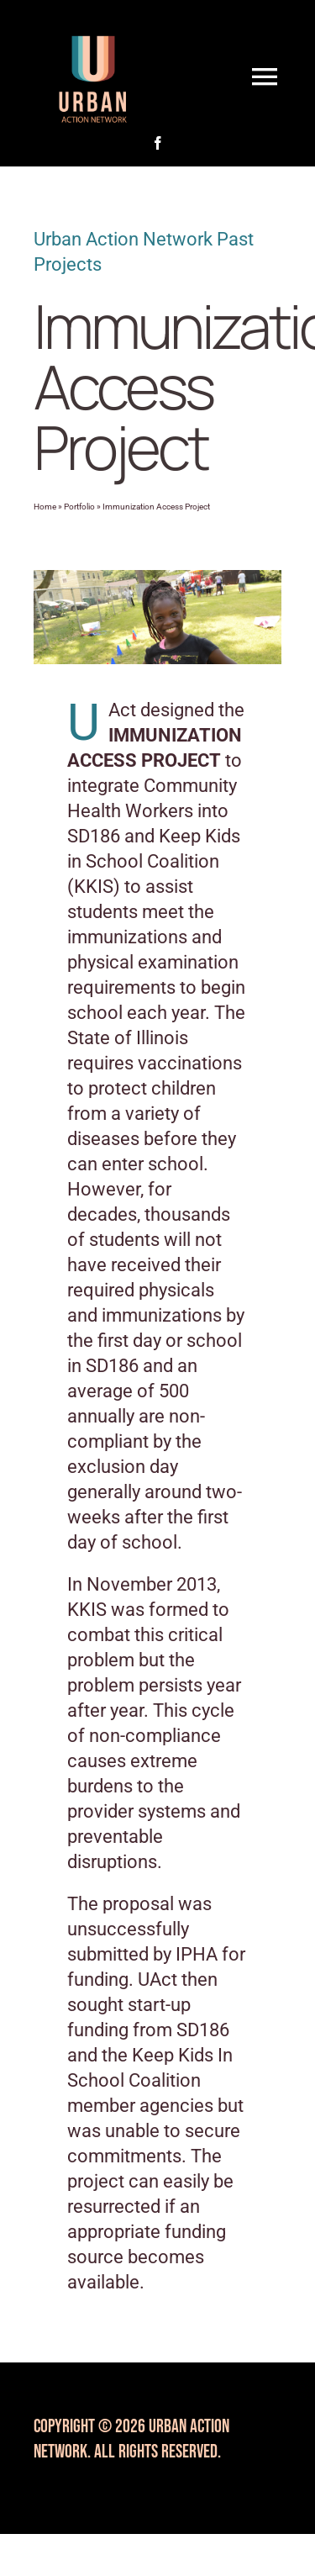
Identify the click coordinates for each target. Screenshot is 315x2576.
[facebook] (158, 143)
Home (45, 506)
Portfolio (79, 506)
